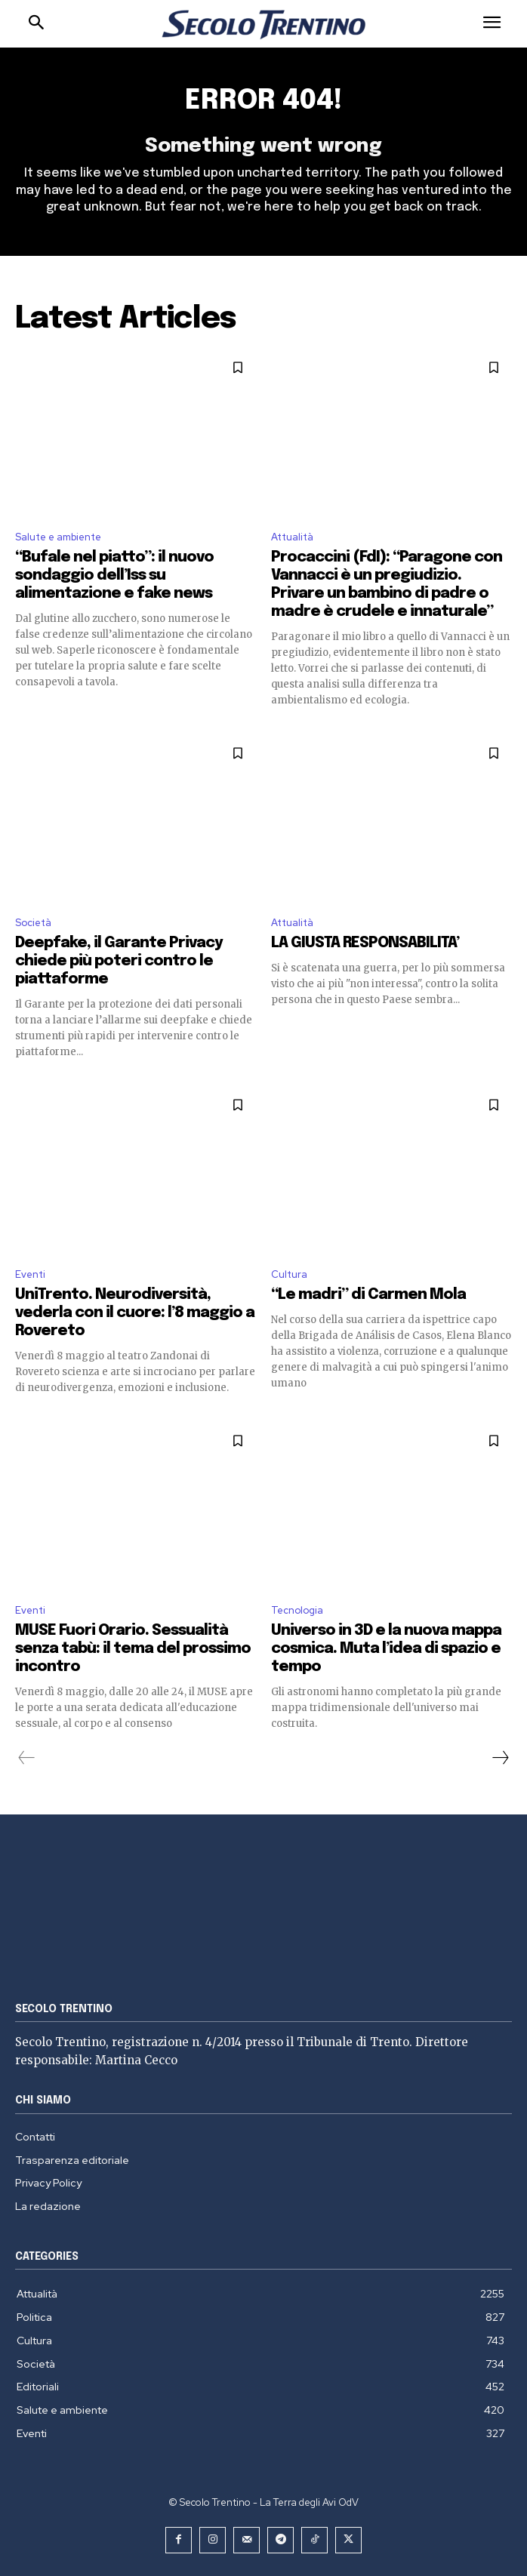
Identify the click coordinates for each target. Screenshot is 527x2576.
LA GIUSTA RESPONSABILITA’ (365, 943)
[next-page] (500, 1758)
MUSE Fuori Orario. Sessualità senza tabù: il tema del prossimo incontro (133, 1649)
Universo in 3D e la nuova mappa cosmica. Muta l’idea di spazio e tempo (386, 1649)
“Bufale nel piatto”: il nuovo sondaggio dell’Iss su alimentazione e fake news (114, 575)
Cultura (289, 1274)
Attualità (292, 537)
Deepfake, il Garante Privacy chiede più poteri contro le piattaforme (119, 961)
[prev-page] (27, 1758)
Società (33, 922)
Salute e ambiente (58, 537)
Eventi (30, 1274)
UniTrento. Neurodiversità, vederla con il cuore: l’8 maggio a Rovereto (134, 1313)
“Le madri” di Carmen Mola (368, 1295)
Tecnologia (297, 1610)
